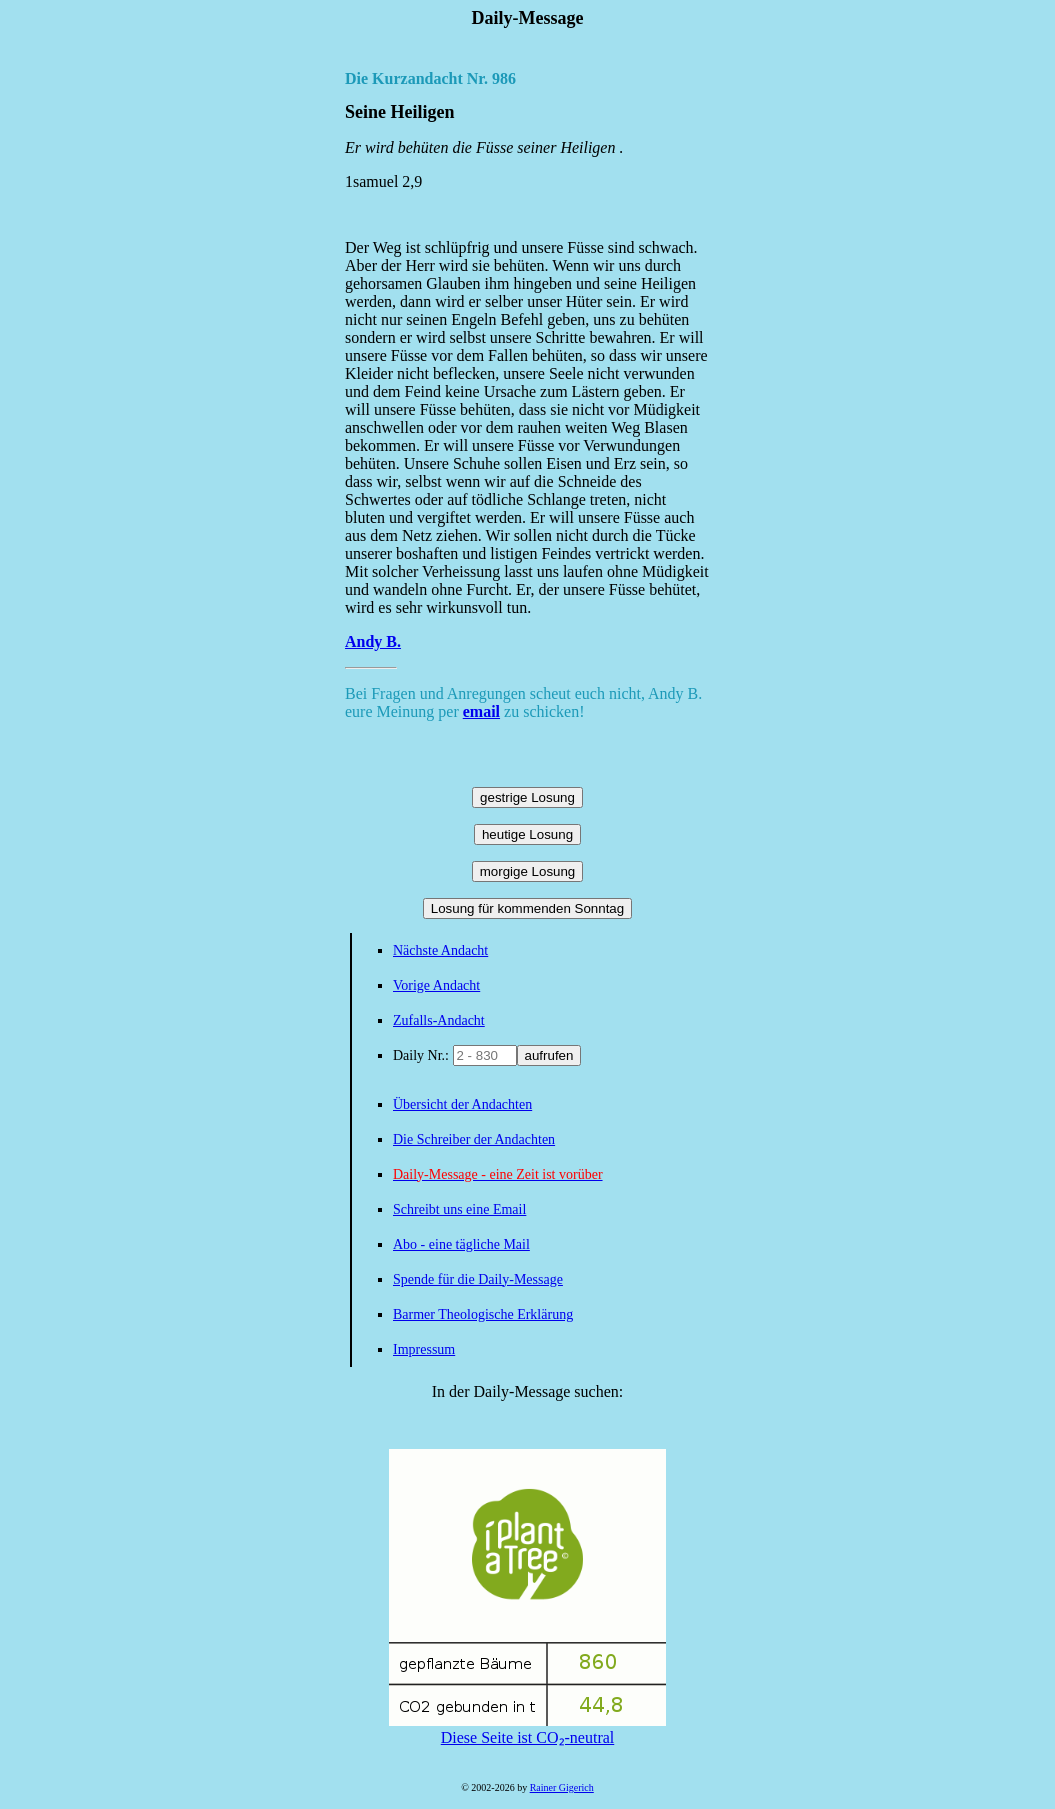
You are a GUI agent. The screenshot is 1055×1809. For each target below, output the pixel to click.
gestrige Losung (527, 797)
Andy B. (373, 641)
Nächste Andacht (440, 950)
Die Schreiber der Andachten (474, 1139)
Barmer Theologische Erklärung (483, 1314)
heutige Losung (527, 834)
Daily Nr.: (423, 1055)
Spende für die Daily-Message (478, 1279)
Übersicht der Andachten (462, 1104)
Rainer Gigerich (562, 1787)
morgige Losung (528, 871)
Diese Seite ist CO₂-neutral (527, 1729)
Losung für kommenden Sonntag (527, 908)
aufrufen (549, 1055)
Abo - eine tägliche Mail (461, 1244)
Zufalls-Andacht (439, 1020)
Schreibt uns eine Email (459, 1209)
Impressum (424, 1349)
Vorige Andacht (436, 985)
